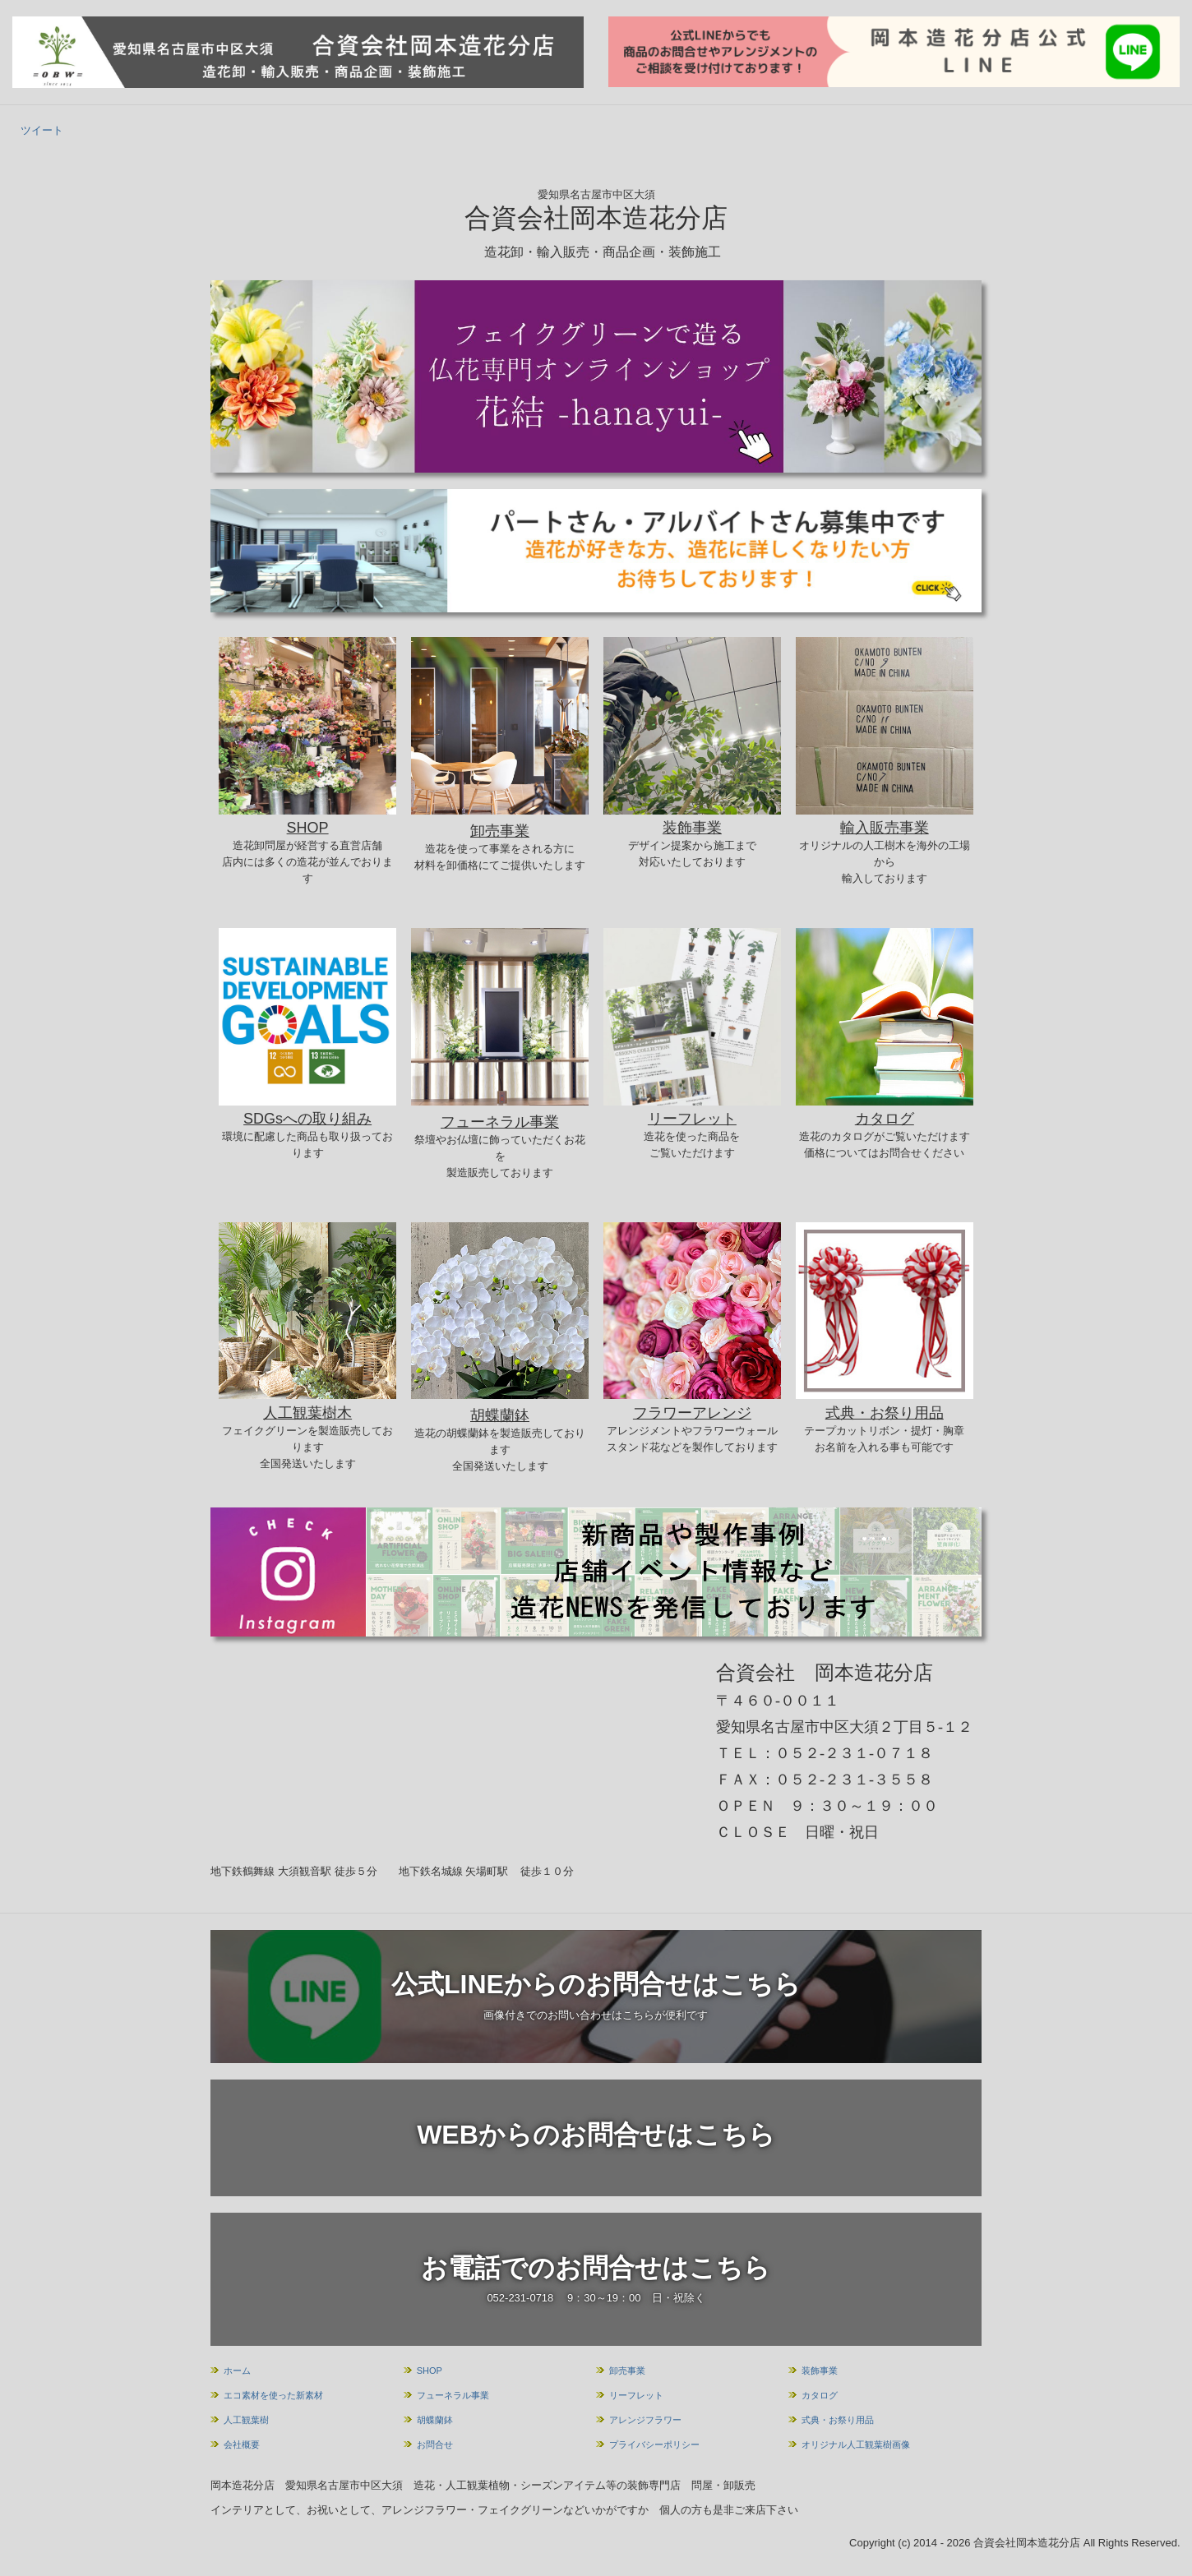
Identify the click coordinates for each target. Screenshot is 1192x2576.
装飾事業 (820, 2370)
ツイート (42, 130)
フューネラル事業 (453, 2395)
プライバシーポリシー (654, 2444)
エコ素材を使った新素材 (273, 2395)
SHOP (429, 2370)
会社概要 (242, 2444)
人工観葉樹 (246, 2420)
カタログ (820, 2395)
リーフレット (636, 2395)
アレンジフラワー (645, 2420)
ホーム (237, 2370)
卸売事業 (627, 2370)
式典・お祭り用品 (838, 2420)
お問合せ (435, 2444)
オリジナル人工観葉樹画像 (856, 2444)
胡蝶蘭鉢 (435, 2420)
